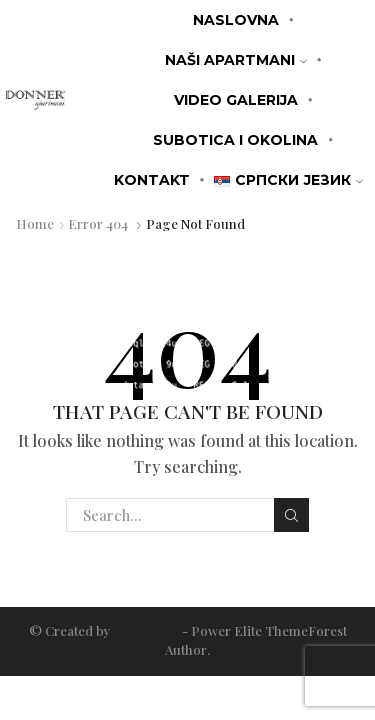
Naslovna (236, 20)
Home (35, 223)
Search (291, 515)
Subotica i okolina (235, 140)
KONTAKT (152, 180)
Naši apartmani (236, 60)
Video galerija (236, 100)
